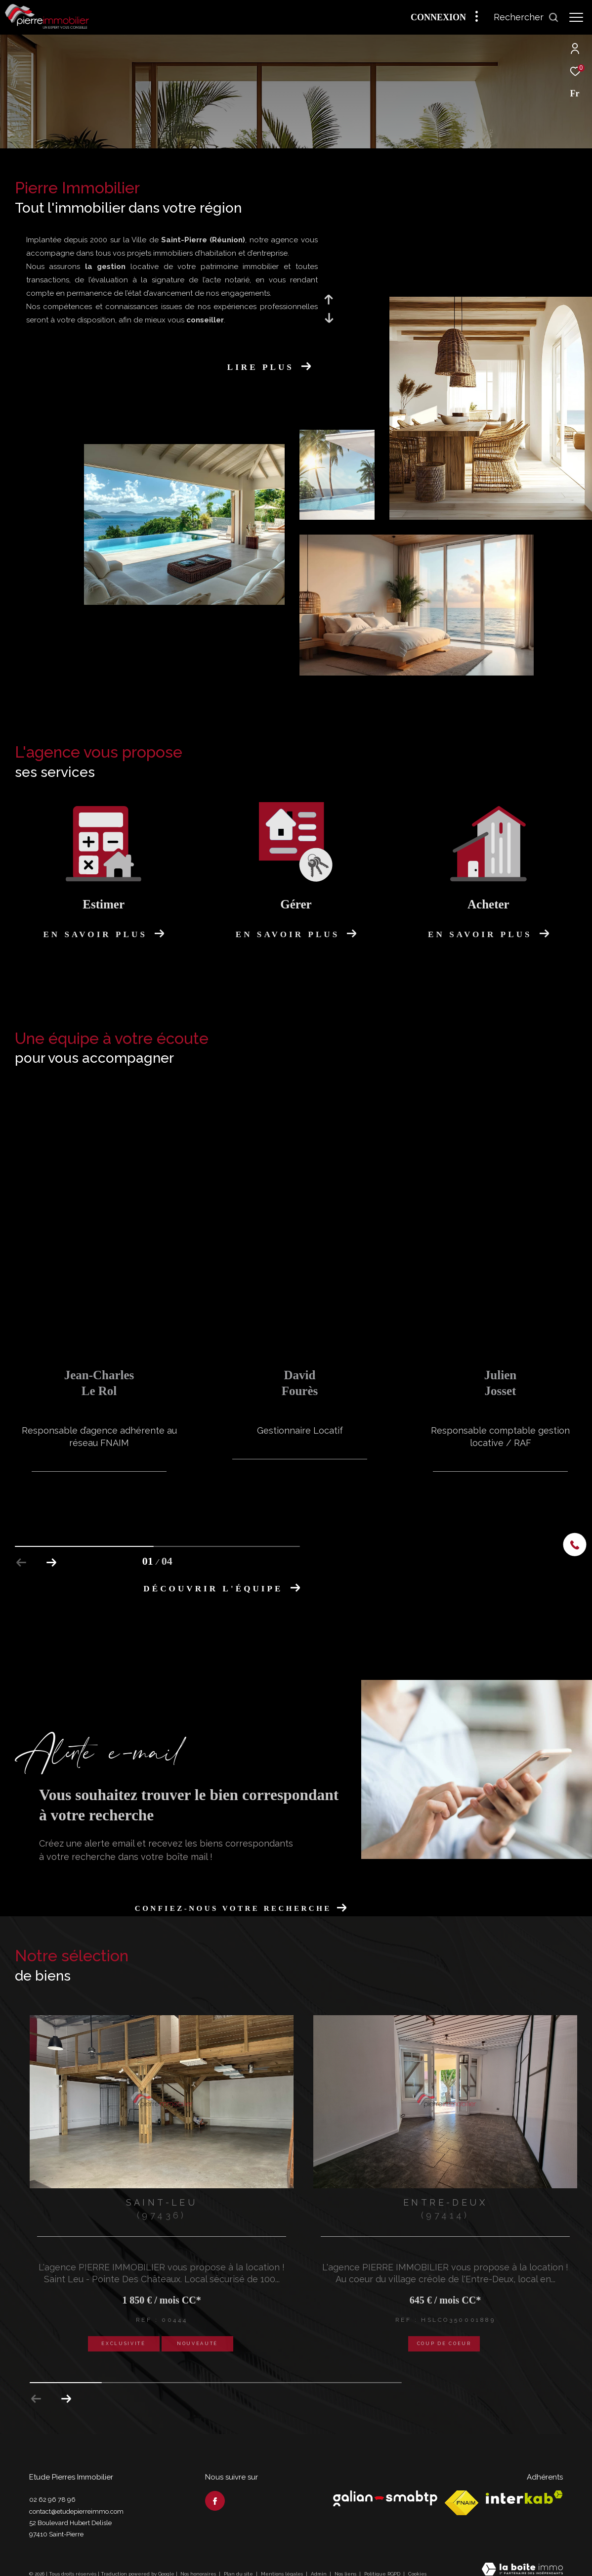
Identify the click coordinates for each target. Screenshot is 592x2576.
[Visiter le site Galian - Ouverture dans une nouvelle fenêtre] (385, 2486)
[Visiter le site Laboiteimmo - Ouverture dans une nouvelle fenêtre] (522, 2557)
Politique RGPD (382, 2561)
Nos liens (346, 2561)
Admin (319, 2561)
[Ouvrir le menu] (576, 17)
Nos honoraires (198, 2561)
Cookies (417, 2561)
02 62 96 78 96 (52, 2487)
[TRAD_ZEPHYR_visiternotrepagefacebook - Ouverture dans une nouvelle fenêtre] (215, 2488)
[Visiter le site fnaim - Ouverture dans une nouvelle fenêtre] (461, 2490)
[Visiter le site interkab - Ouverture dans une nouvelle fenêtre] (524, 2484)
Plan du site (239, 2561)
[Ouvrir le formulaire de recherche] (526, 17)
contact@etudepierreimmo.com (76, 2498)
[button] (66, 2386)
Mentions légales (282, 2561)
